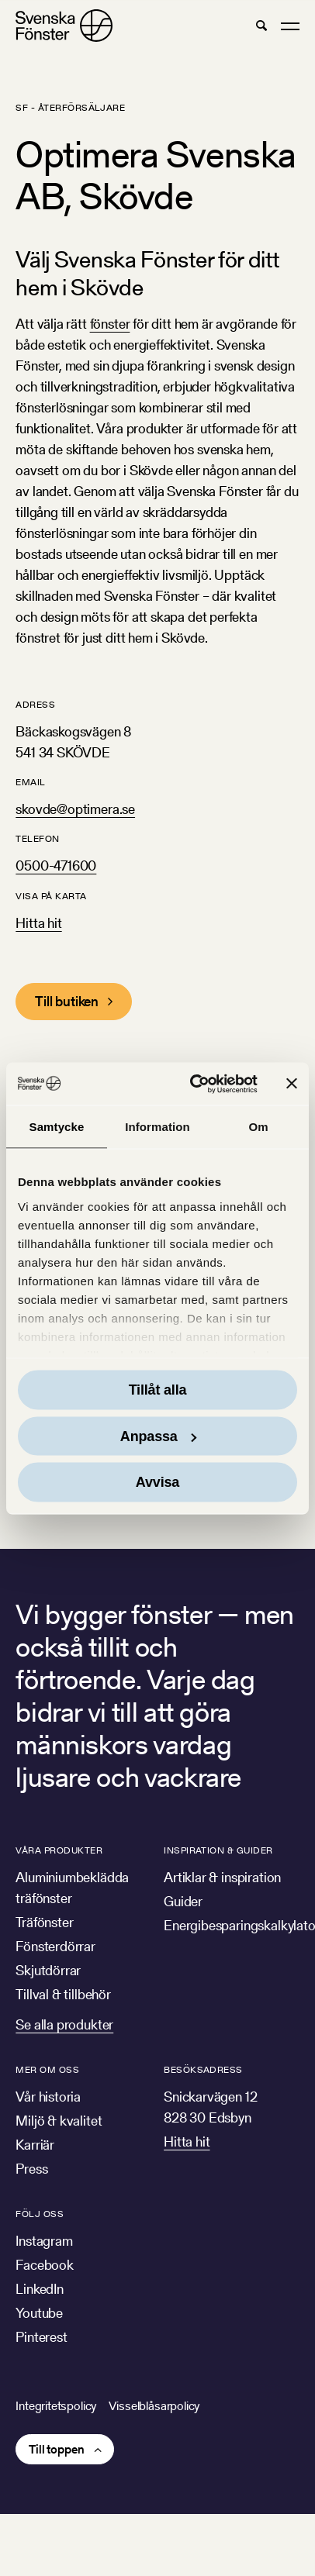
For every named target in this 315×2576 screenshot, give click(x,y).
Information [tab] (157, 1126)
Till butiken (67, 1001)
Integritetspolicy (56, 2406)
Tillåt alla (158, 1390)
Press (31, 2168)
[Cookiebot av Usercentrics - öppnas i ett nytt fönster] (194, 1084)
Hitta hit (38, 923)
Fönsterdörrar (55, 1946)
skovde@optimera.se (75, 809)
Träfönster (44, 1922)
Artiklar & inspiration (222, 1877)
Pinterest (41, 2337)
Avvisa (157, 1482)
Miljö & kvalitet (59, 2120)
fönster (110, 323)
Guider (183, 1901)
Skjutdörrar (48, 1970)
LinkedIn (40, 2288)
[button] (261, 26)
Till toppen (56, 2449)
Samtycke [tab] (57, 1126)
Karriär (35, 2144)
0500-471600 (56, 865)
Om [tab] (258, 1126)
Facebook (45, 2264)
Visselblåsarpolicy (154, 2406)
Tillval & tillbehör (63, 1994)
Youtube (39, 2313)
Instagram (44, 2240)
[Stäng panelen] (291, 1083)
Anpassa (158, 1435)
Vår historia (48, 2096)
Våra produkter (59, 1850)
